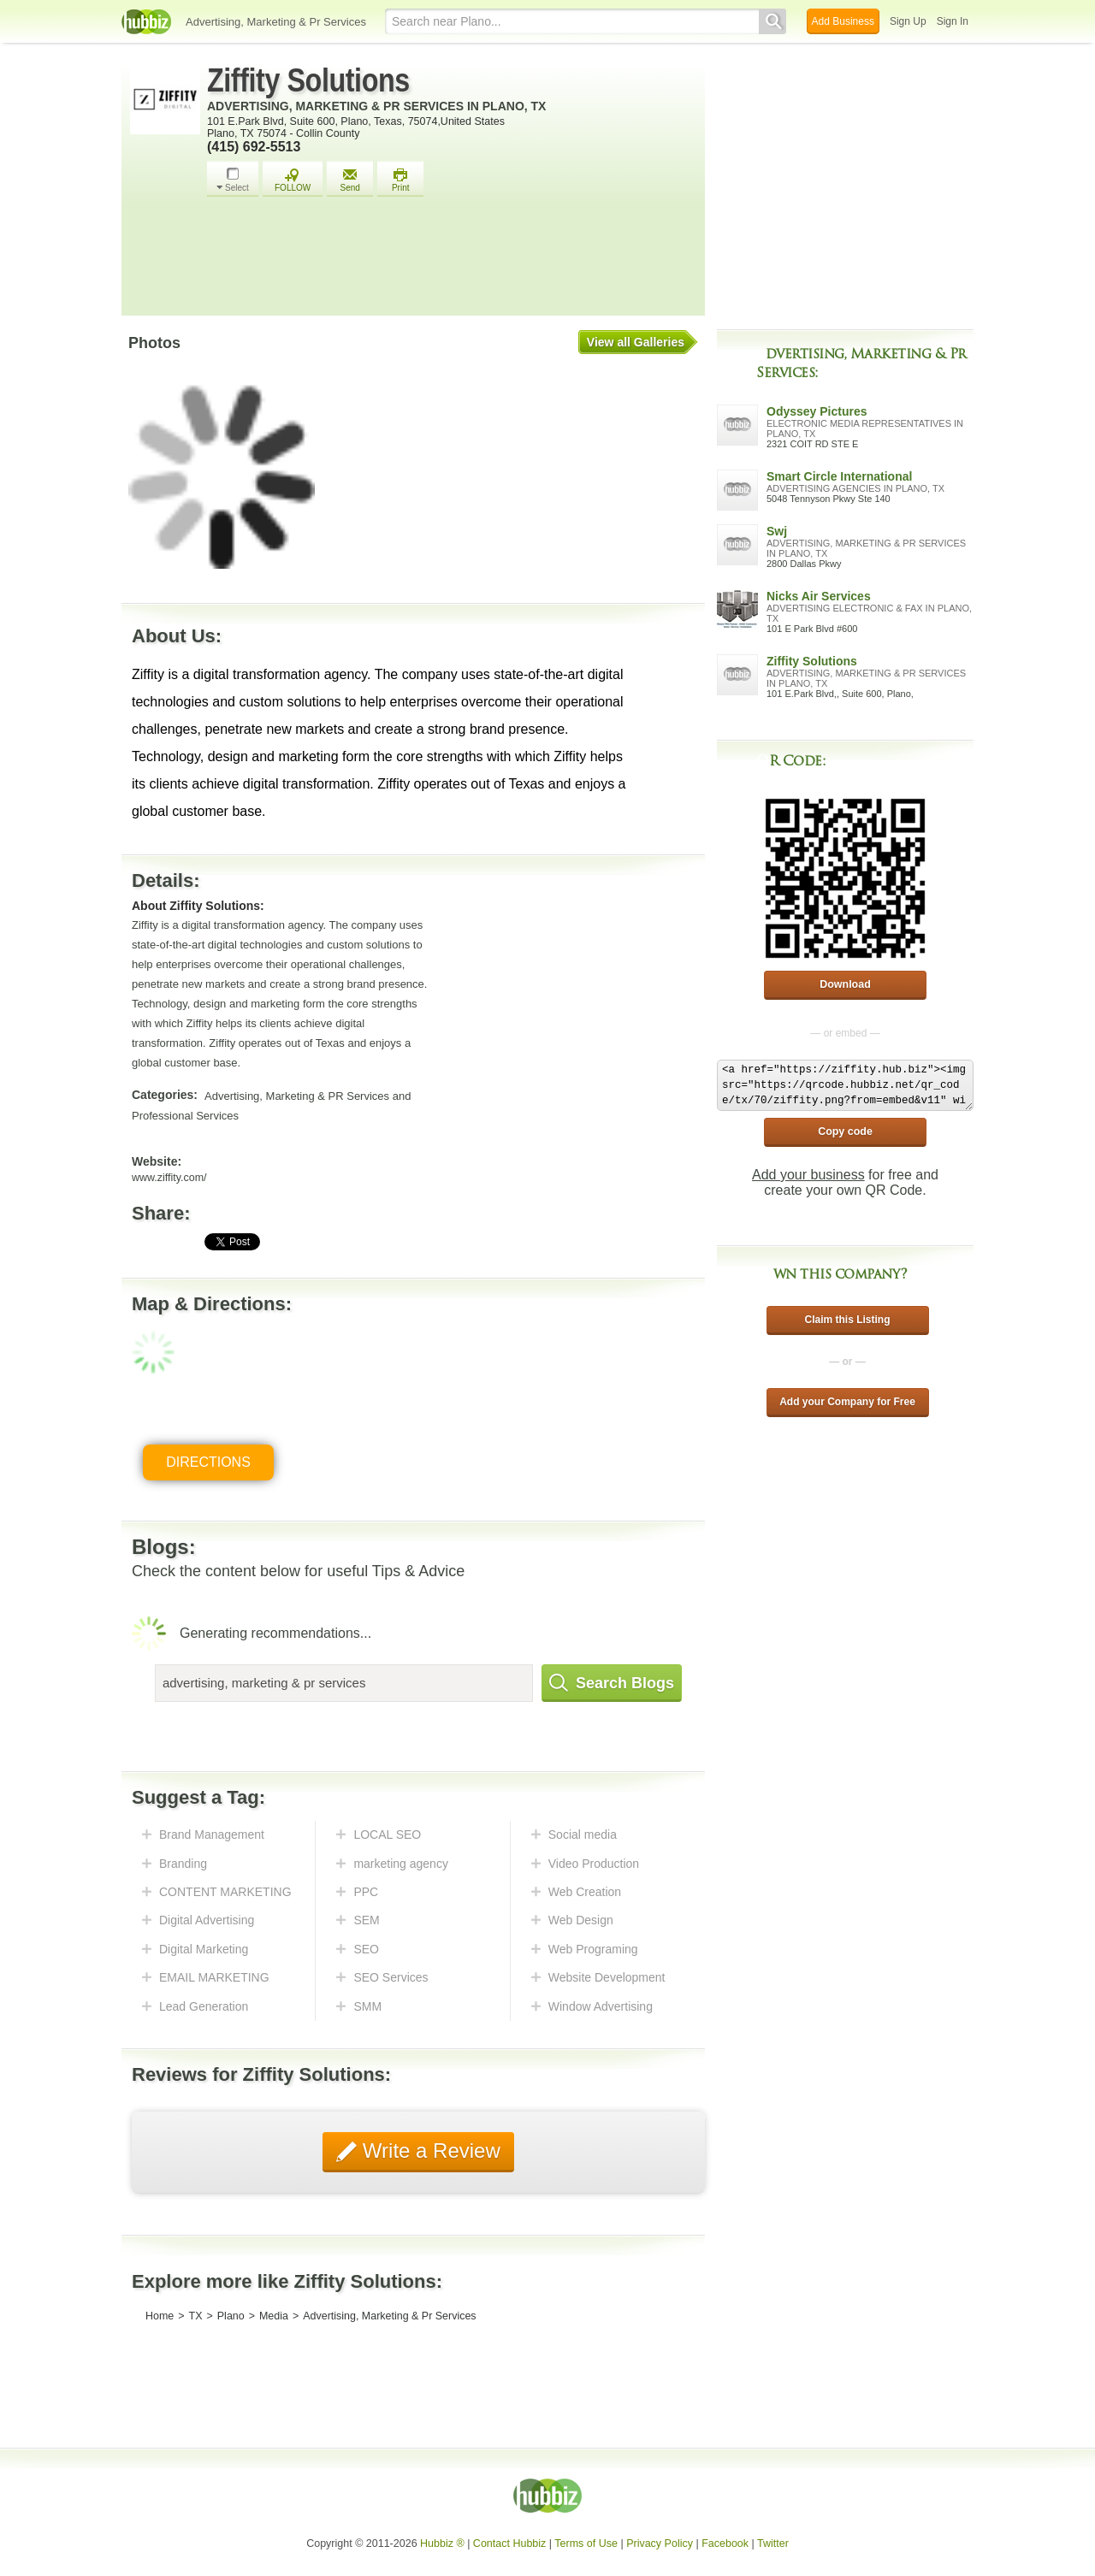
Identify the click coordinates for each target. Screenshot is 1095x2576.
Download (845, 984)
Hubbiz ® (442, 2543)
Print (400, 180)
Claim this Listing (847, 1320)
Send (350, 180)
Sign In (952, 21)
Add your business (808, 1174)
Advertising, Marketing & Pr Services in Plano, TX (376, 106)
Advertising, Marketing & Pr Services (276, 21)
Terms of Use (586, 2543)
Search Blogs (611, 1683)
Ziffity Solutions (308, 80)
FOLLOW (293, 180)
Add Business (843, 21)
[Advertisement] (452, 260)
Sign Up (908, 21)
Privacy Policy (659, 2543)
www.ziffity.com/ (169, 1178)
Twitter (773, 2543)
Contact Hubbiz (509, 2543)
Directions (208, 1462)
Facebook (725, 2543)
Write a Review (428, 2150)
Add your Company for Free (847, 1402)
